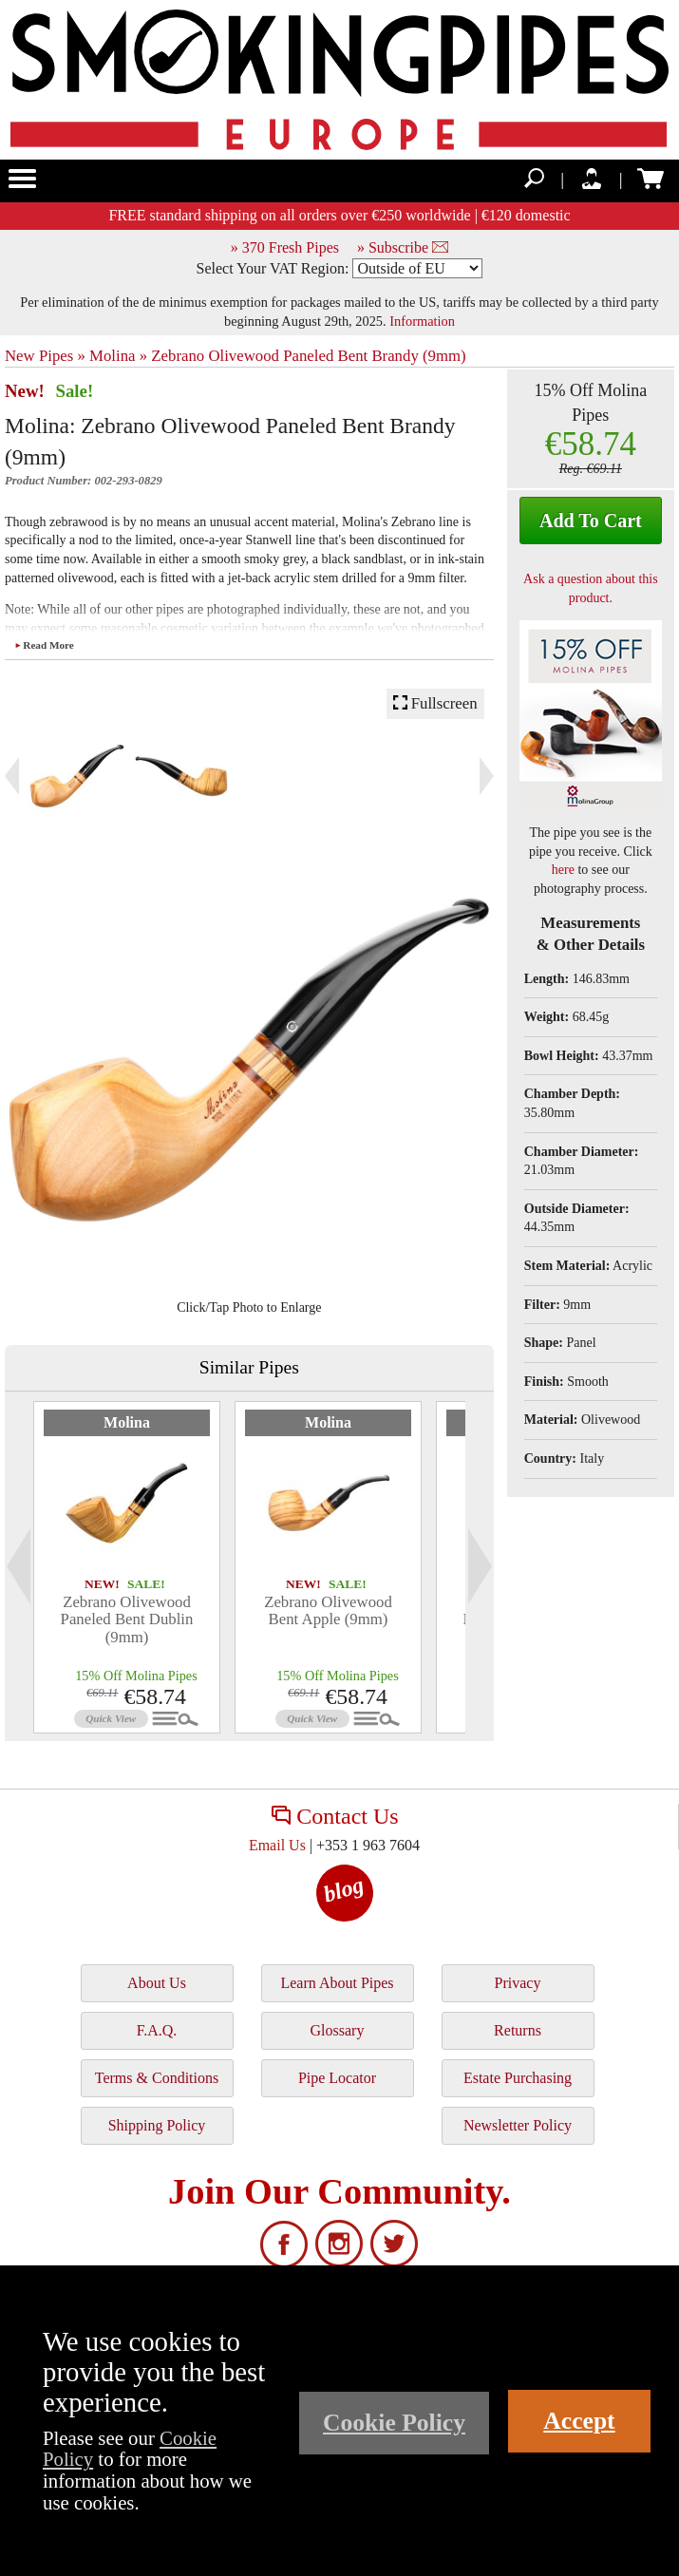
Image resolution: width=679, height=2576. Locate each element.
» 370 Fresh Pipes (285, 247)
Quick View (110, 1718)
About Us (156, 1983)
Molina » (118, 356)
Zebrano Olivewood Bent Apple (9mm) (328, 1610)
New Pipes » (45, 356)
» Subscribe (402, 247)
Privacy (518, 1983)
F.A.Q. (157, 2030)
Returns (517, 2030)
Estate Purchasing (517, 2078)
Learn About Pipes (336, 1983)
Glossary (338, 2030)
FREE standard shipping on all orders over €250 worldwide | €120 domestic (339, 215)
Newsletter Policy (517, 2125)
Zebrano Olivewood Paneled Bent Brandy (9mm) (308, 356)
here (563, 869)
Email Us (277, 1845)
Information (422, 321)
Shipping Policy (157, 2125)
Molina (127, 1422)
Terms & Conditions (156, 2078)
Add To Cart (590, 520)
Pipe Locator (337, 2078)
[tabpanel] (126, 1567)
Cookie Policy (394, 2422)
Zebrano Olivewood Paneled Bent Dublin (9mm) (127, 1619)
